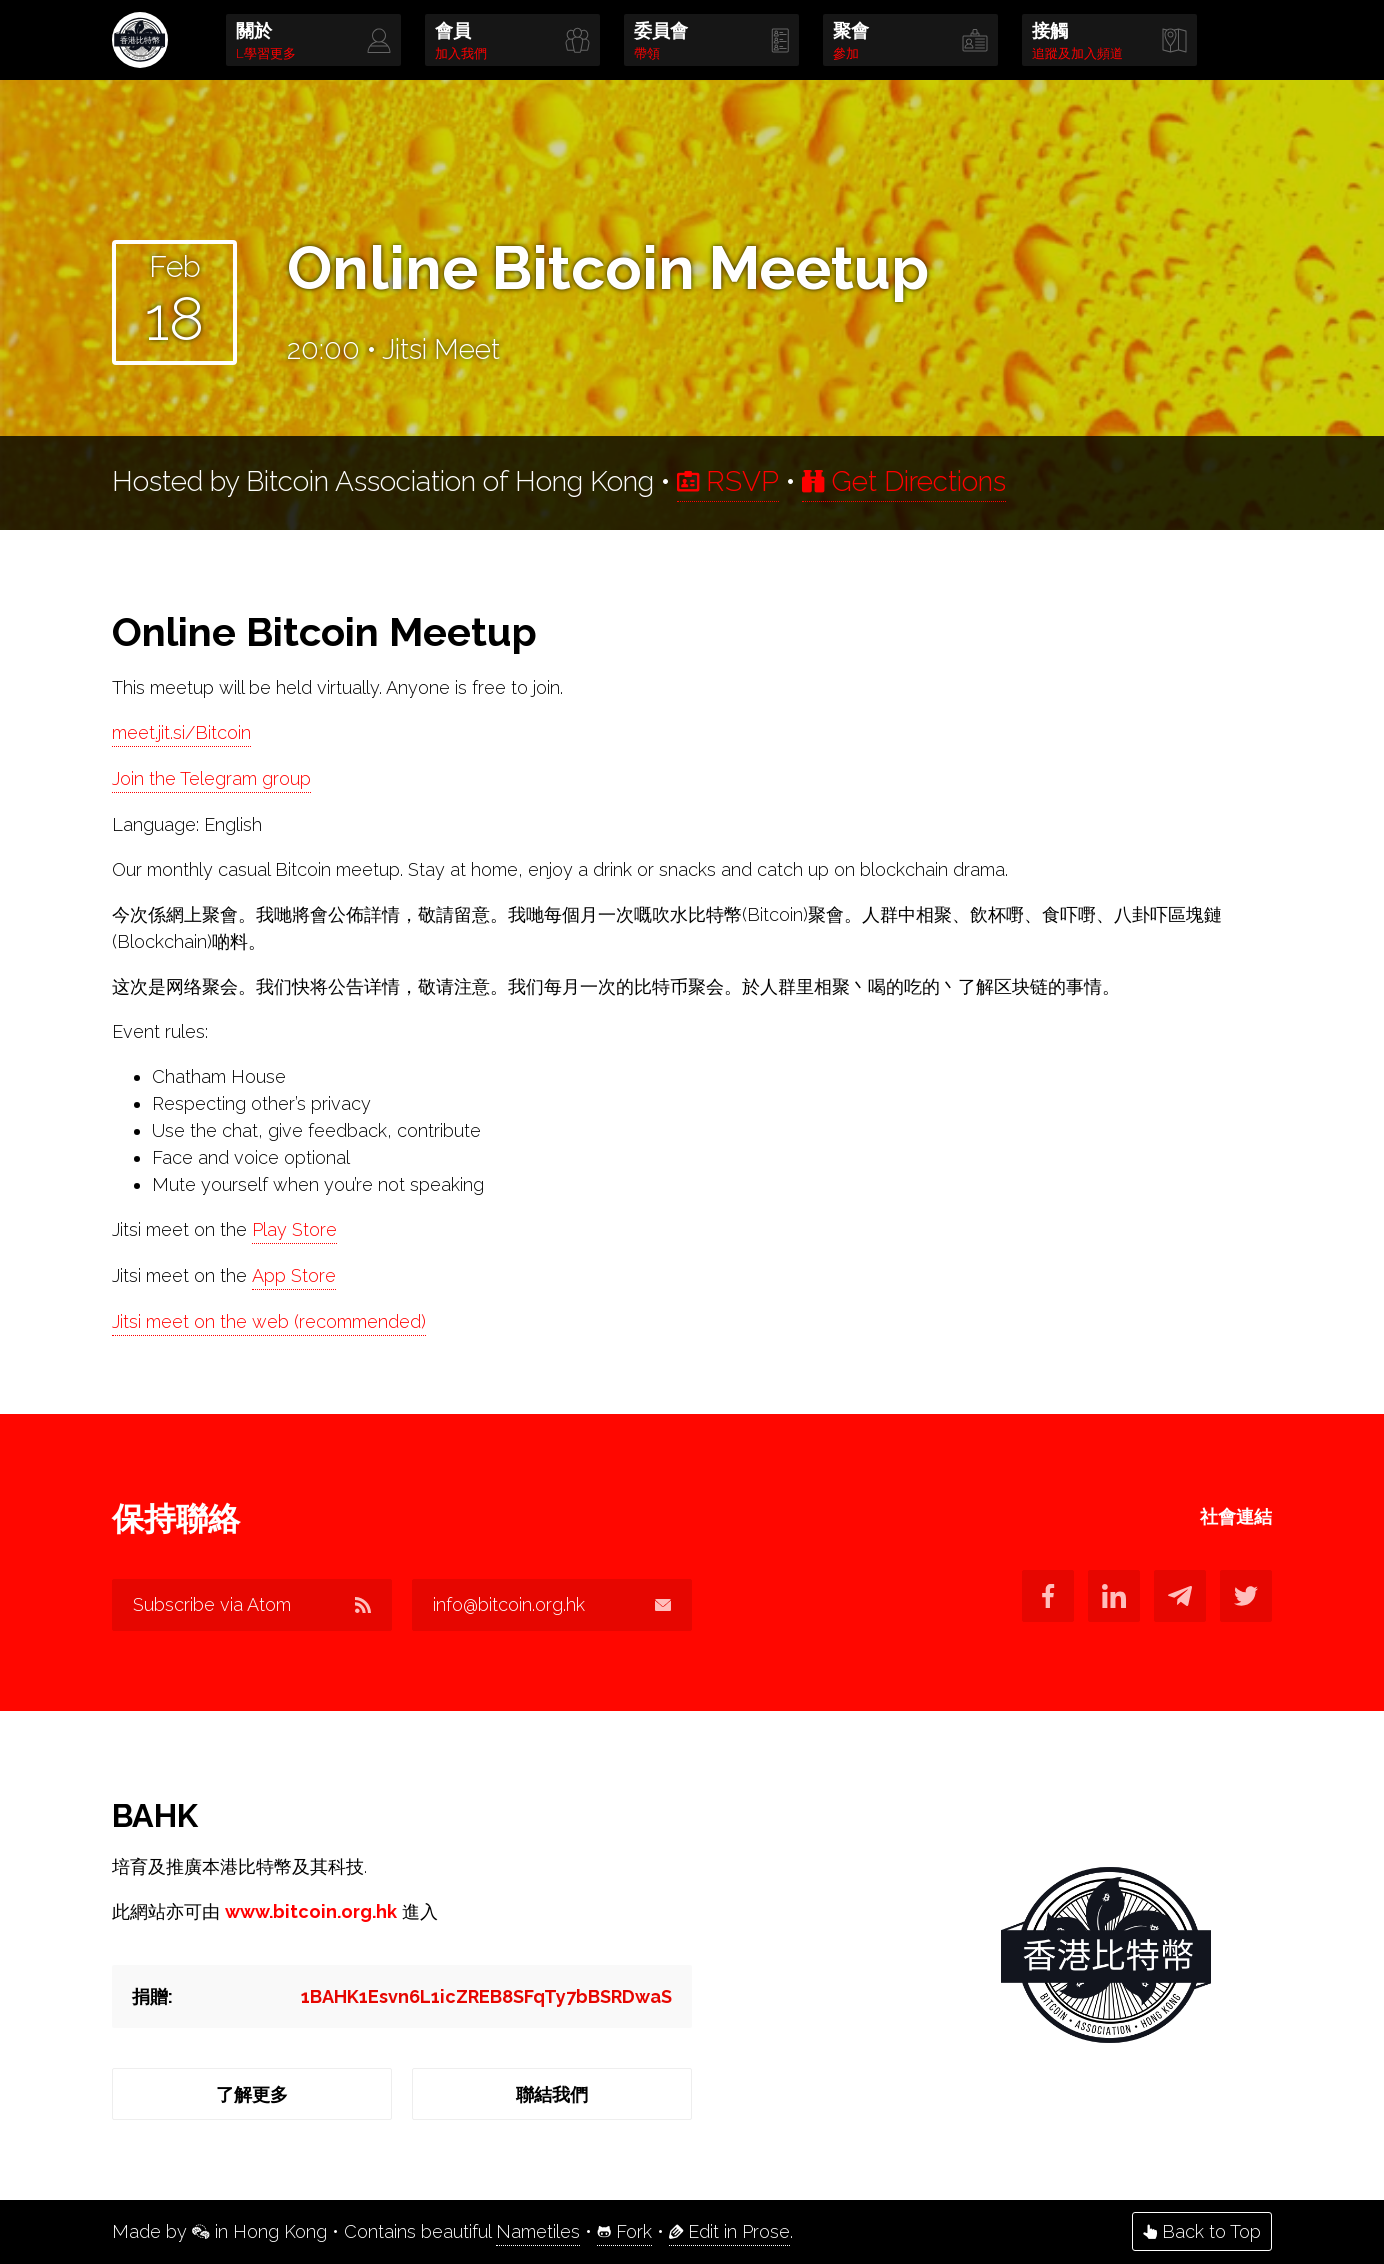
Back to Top (1202, 2231)
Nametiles (538, 2231)
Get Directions (904, 481)
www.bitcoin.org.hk (311, 1911)
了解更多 (252, 2094)
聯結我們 (552, 2094)
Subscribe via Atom (252, 1604)
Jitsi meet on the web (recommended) (269, 1321)
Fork (624, 2231)
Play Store (294, 1229)
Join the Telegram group (211, 778)
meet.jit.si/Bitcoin (181, 732)
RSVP (728, 481)
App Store (294, 1275)
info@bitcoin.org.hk (552, 1604)
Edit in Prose (729, 2231)
